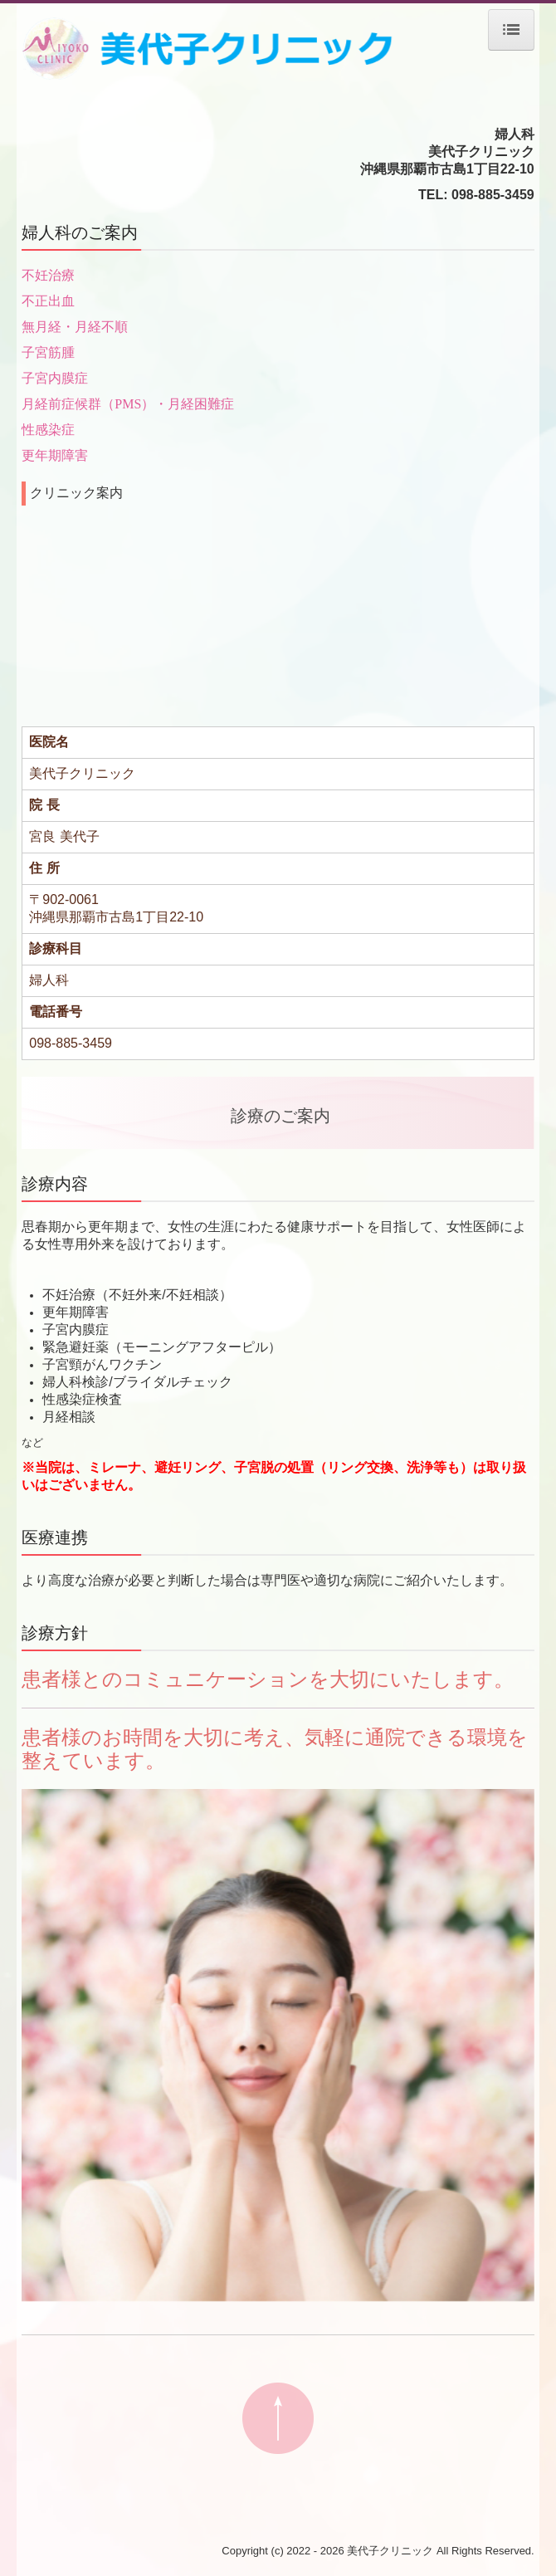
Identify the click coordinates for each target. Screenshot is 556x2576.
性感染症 (48, 430)
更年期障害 (55, 455)
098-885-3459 (492, 195)
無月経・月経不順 (75, 327)
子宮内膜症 (55, 378)
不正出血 (48, 301)
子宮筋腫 (48, 352)
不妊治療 (48, 275)
